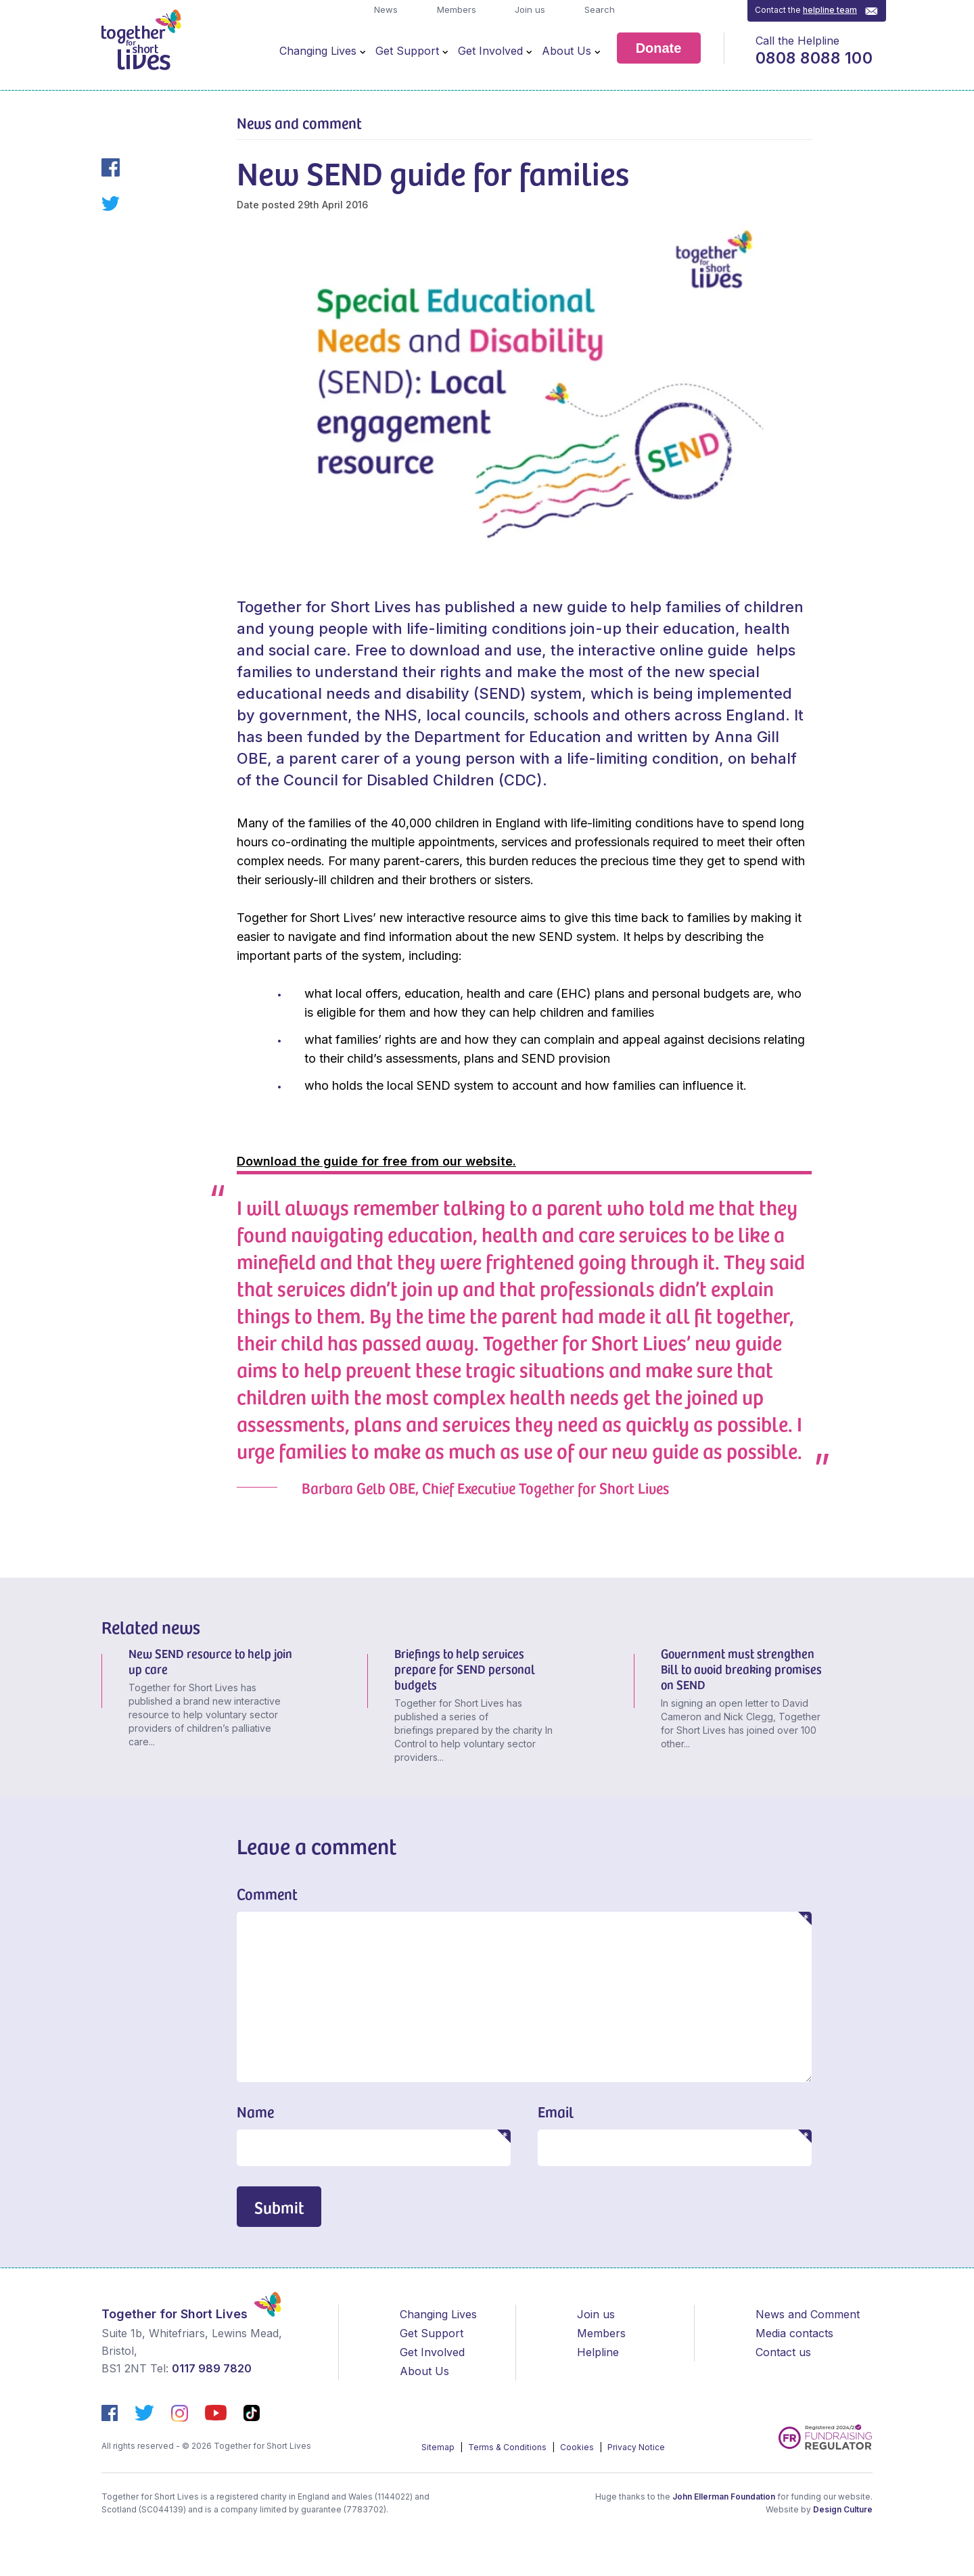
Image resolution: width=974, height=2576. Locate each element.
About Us (566, 51)
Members (455, 9)
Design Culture (843, 2509)
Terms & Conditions (508, 2447)
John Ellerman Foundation (723, 2496)
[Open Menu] (362, 51)
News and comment (299, 122)
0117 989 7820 (212, 2368)
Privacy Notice (636, 2447)
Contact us (783, 2352)
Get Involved (490, 51)
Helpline (598, 2352)
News (384, 9)
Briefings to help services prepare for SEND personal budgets (464, 1668)
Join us (528, 9)
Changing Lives (317, 51)
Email (556, 2111)
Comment (267, 1893)
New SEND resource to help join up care (210, 1660)
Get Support (407, 51)
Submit (279, 2207)
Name (255, 2111)
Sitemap (439, 2447)
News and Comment (808, 2314)
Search (598, 9)
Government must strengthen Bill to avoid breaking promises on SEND (741, 1668)
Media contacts (794, 2333)
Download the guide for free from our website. (376, 1161)
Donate (659, 48)
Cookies (578, 2447)
